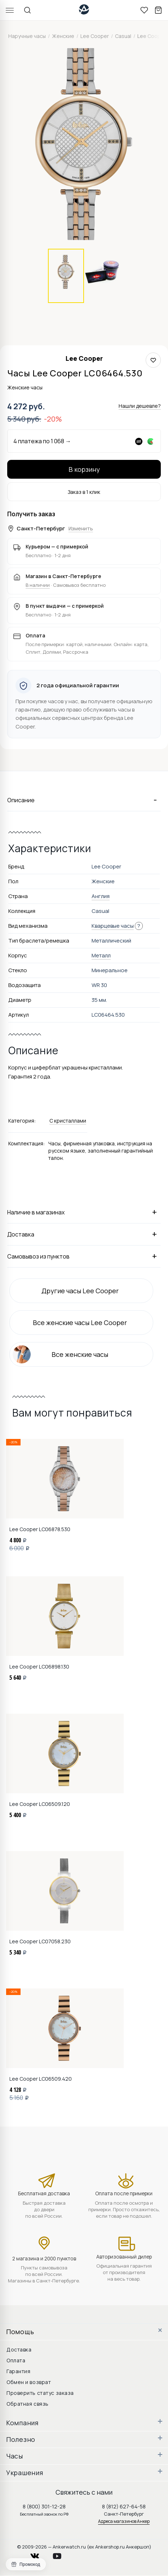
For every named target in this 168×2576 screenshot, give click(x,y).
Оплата (15, 2360)
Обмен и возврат (28, 2382)
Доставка (83, 1233)
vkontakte (39, 2554)
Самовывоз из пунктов (83, 1256)
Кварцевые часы (113, 926)
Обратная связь (27, 2403)
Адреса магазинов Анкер (124, 2521)
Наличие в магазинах (83, 1211)
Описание (83, 799)
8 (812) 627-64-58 (124, 2506)
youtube (61, 2554)
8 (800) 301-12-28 (44, 2506)
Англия (101, 896)
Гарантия (18, 2371)
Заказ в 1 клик (84, 491)
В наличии (38, 585)
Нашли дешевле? (140, 405)
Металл (101, 955)
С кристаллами (67, 1120)
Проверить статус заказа (40, 2392)
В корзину (84, 469)
